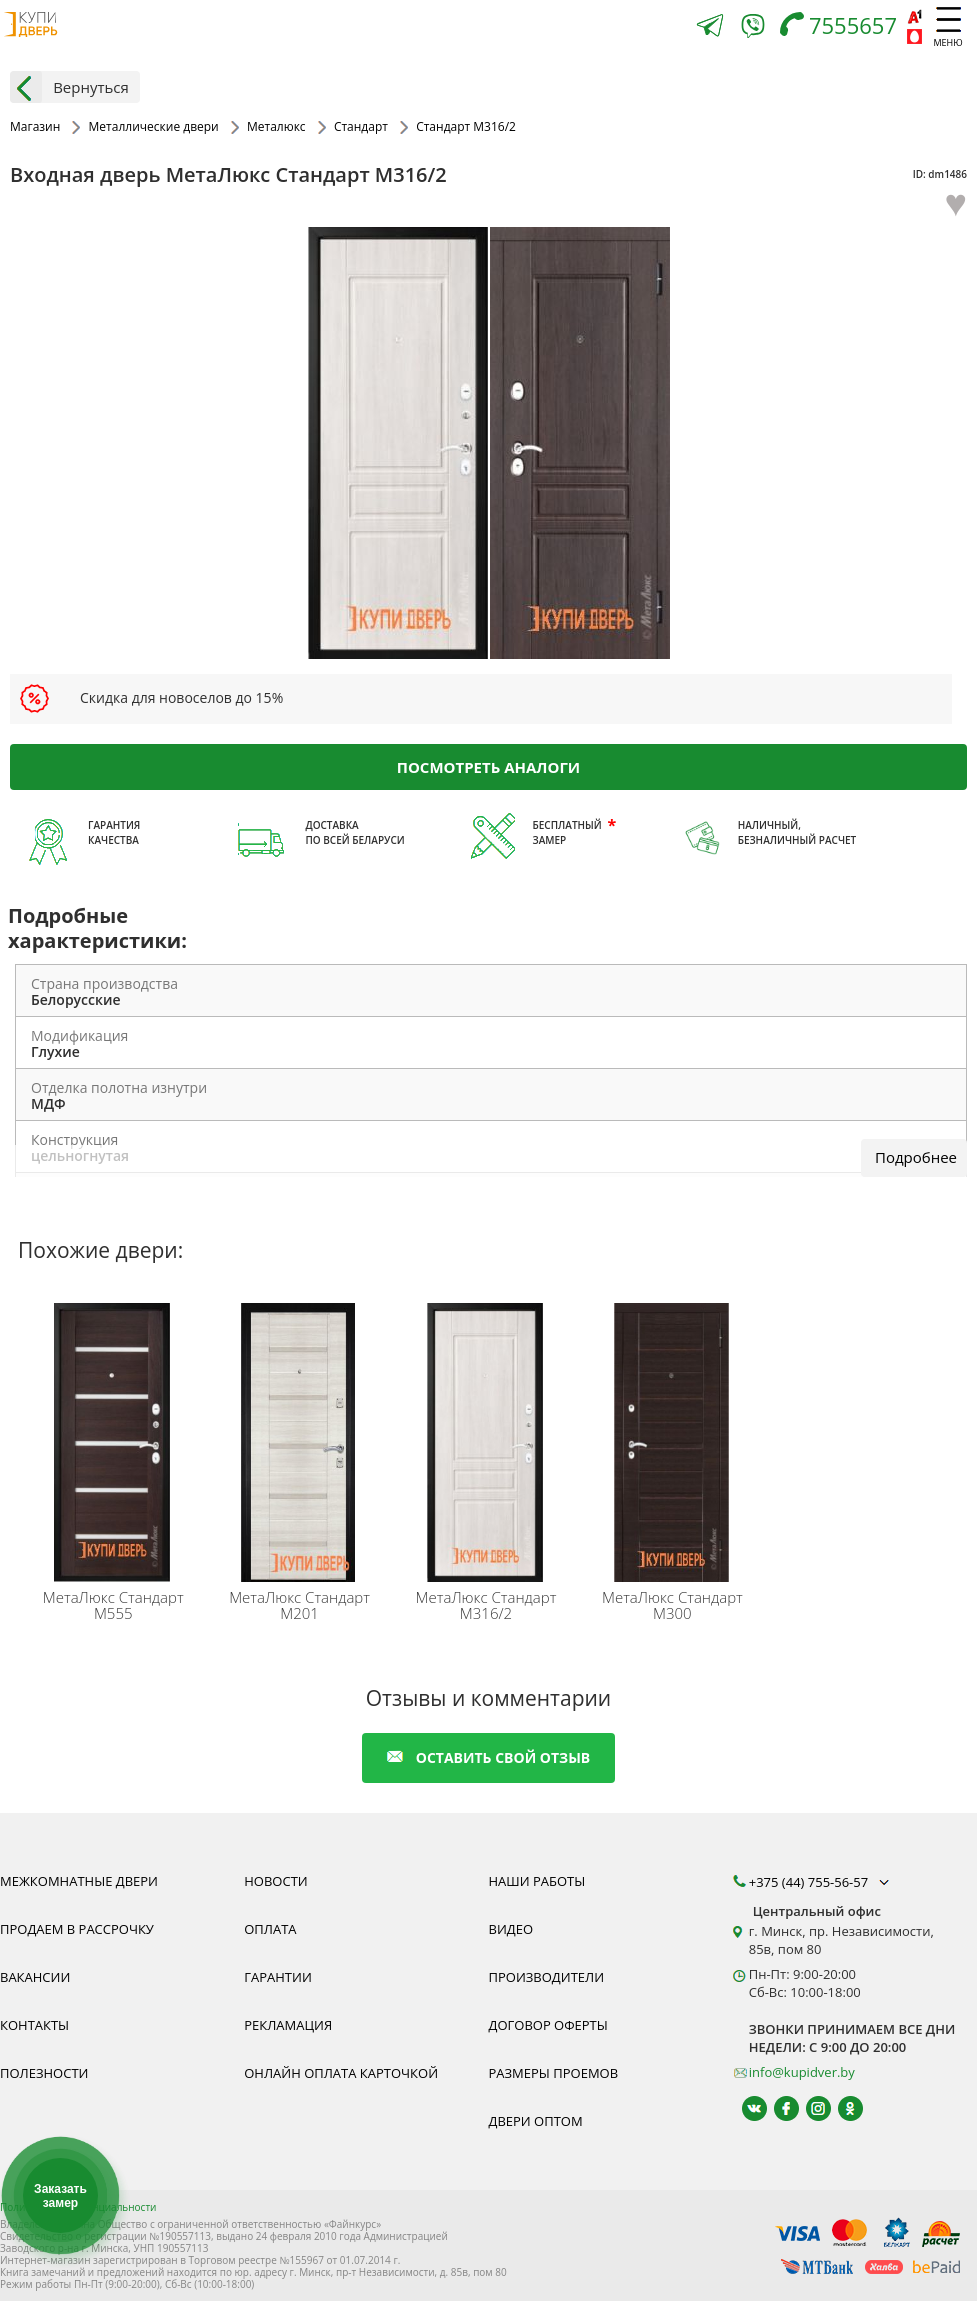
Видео (511, 1929)
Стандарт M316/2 (486, 1605)
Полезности (44, 2073)
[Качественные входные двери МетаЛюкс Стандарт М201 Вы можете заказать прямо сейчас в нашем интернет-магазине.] (302, 1438)
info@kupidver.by (802, 2072)
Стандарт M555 (113, 1605)
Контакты (34, 2025)
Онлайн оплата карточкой (341, 2073)
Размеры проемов (554, 2073)
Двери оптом (536, 2121)
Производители (547, 1977)
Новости (275, 1881)
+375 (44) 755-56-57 (821, 1882)
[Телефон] (843, 27)
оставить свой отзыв (488, 1757)
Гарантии (278, 1977)
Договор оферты (548, 2025)
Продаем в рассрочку (77, 1929)
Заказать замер (60, 2196)
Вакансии (35, 1977)
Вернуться (69, 87)
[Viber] (753, 29)
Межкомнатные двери (79, 1881)
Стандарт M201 (299, 1605)
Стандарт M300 (672, 1605)
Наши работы (537, 1881)
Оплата (270, 1929)
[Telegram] (710, 27)
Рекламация (288, 2025)
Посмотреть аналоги (488, 766)
